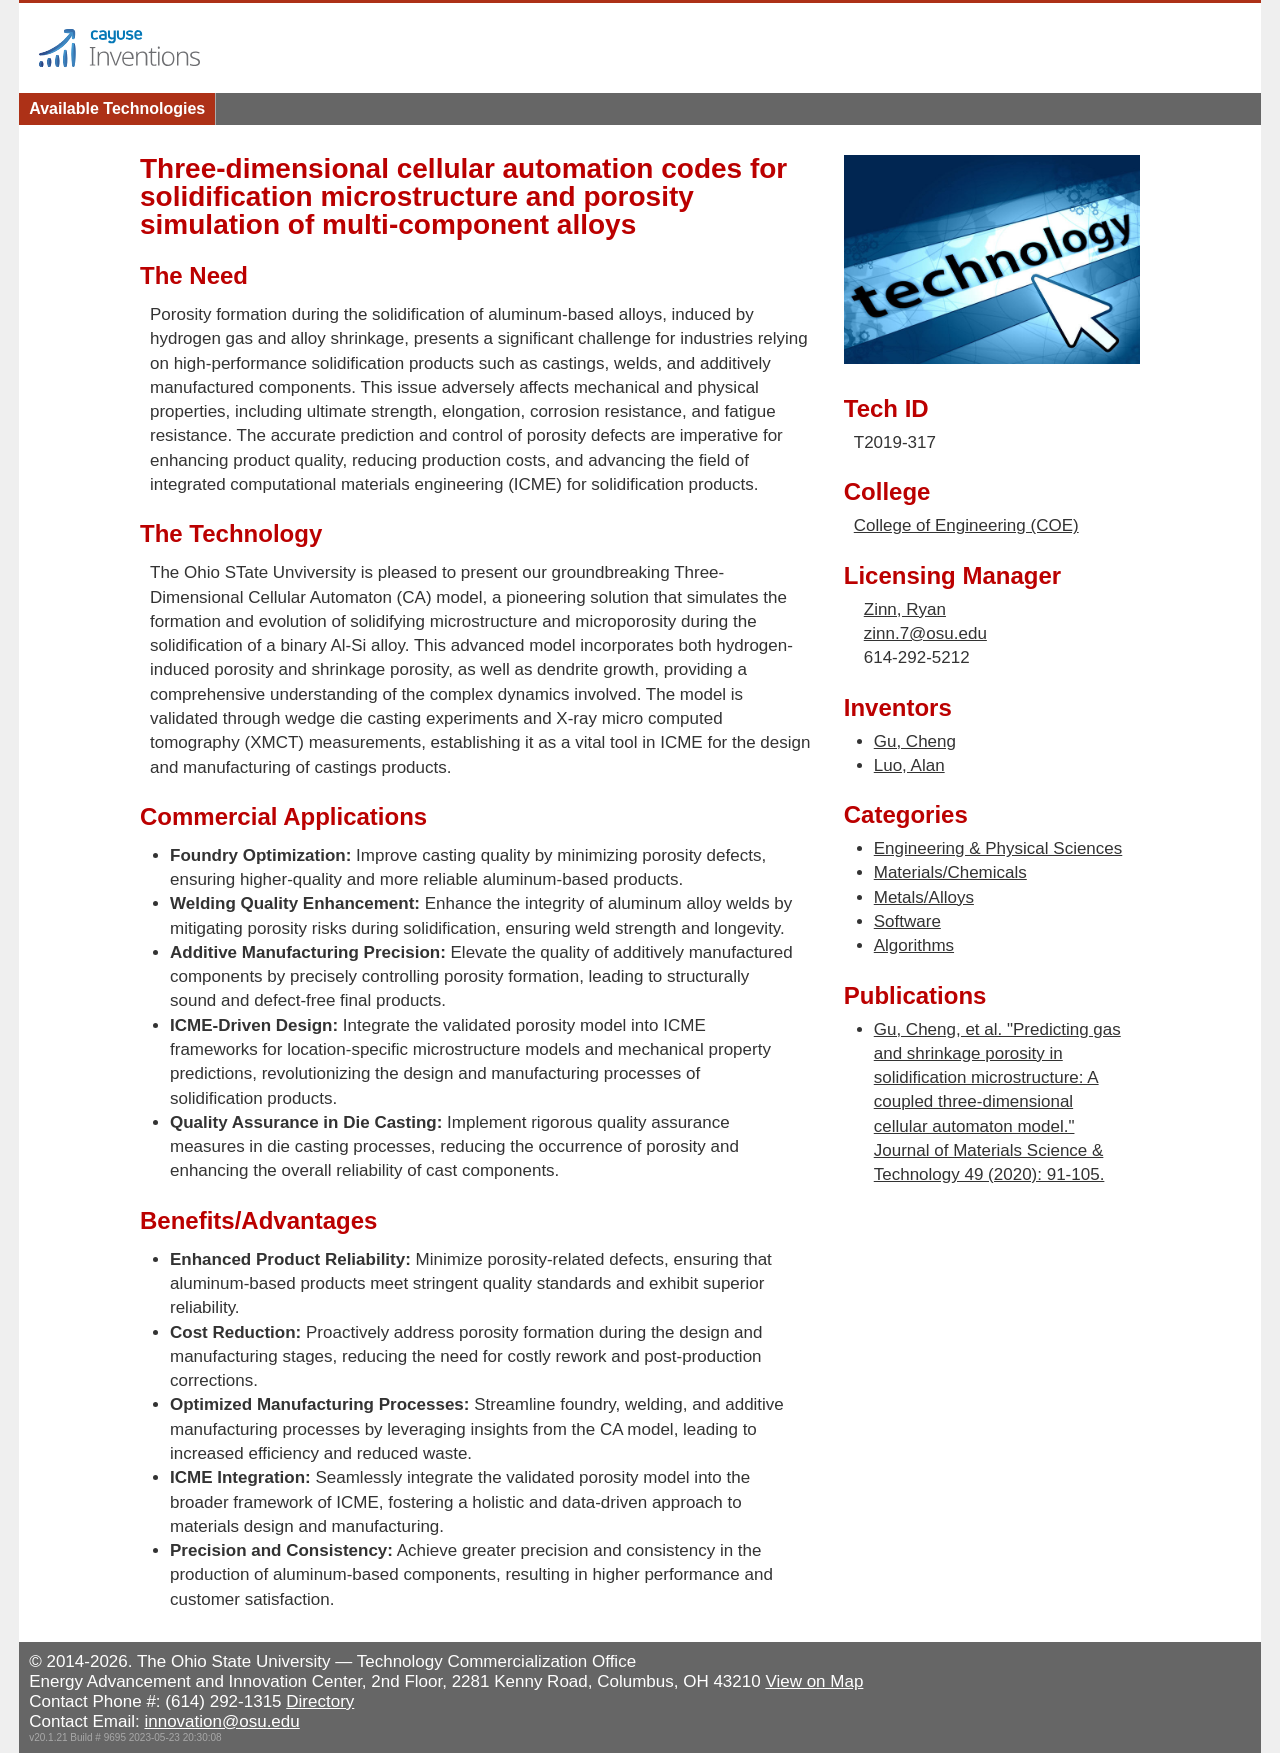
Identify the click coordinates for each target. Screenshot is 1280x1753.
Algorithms (914, 945)
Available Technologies (117, 108)
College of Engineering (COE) (966, 525)
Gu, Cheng (915, 741)
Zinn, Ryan (905, 609)
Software (907, 921)
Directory (320, 1701)
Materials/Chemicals (950, 872)
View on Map (814, 1681)
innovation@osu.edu (221, 1721)
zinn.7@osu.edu (925, 633)
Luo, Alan (909, 765)
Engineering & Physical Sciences (998, 848)
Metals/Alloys (924, 897)
